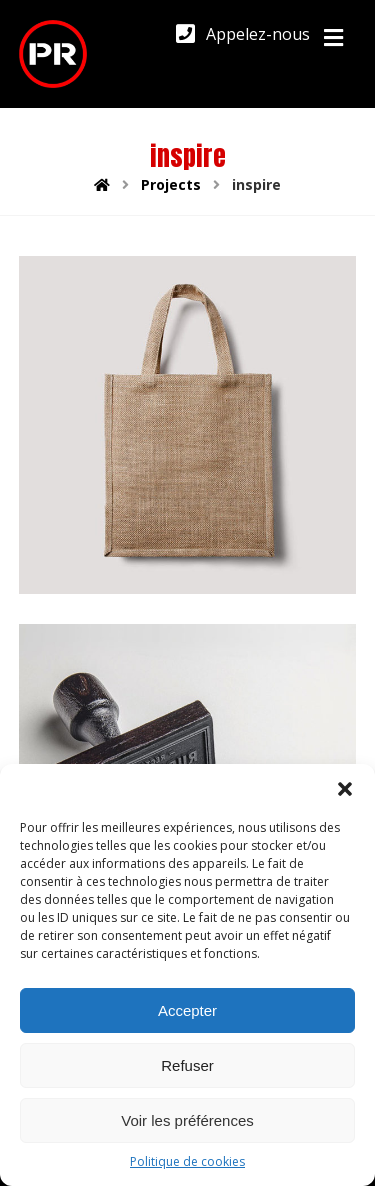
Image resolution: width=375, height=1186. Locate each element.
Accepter (187, 1010)
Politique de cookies (187, 1161)
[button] (345, 789)
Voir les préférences (187, 1120)
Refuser (187, 1065)
